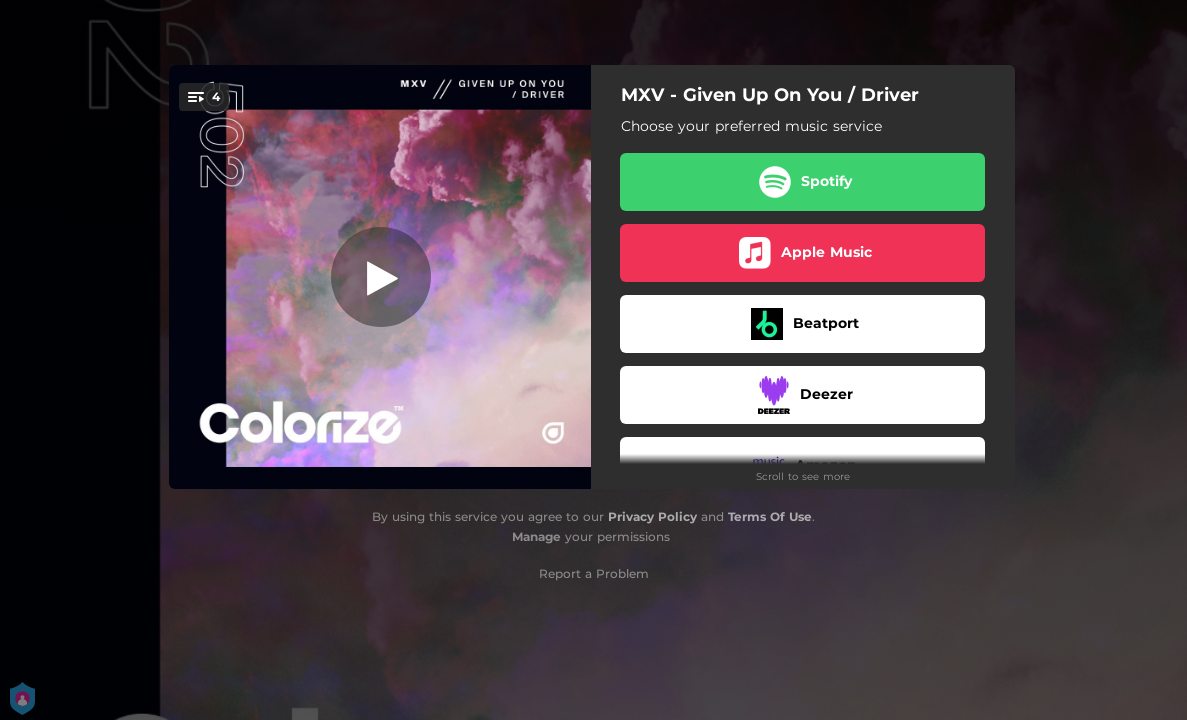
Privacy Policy (652, 516)
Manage (536, 536)
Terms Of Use (770, 516)
